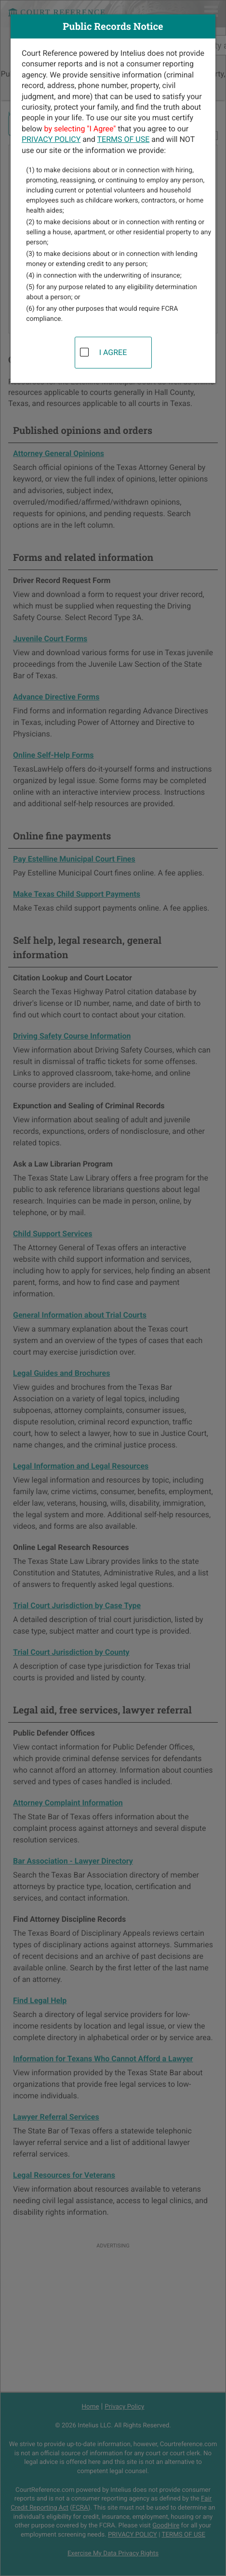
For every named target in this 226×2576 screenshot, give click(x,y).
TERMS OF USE (123, 139)
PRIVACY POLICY (51, 139)
